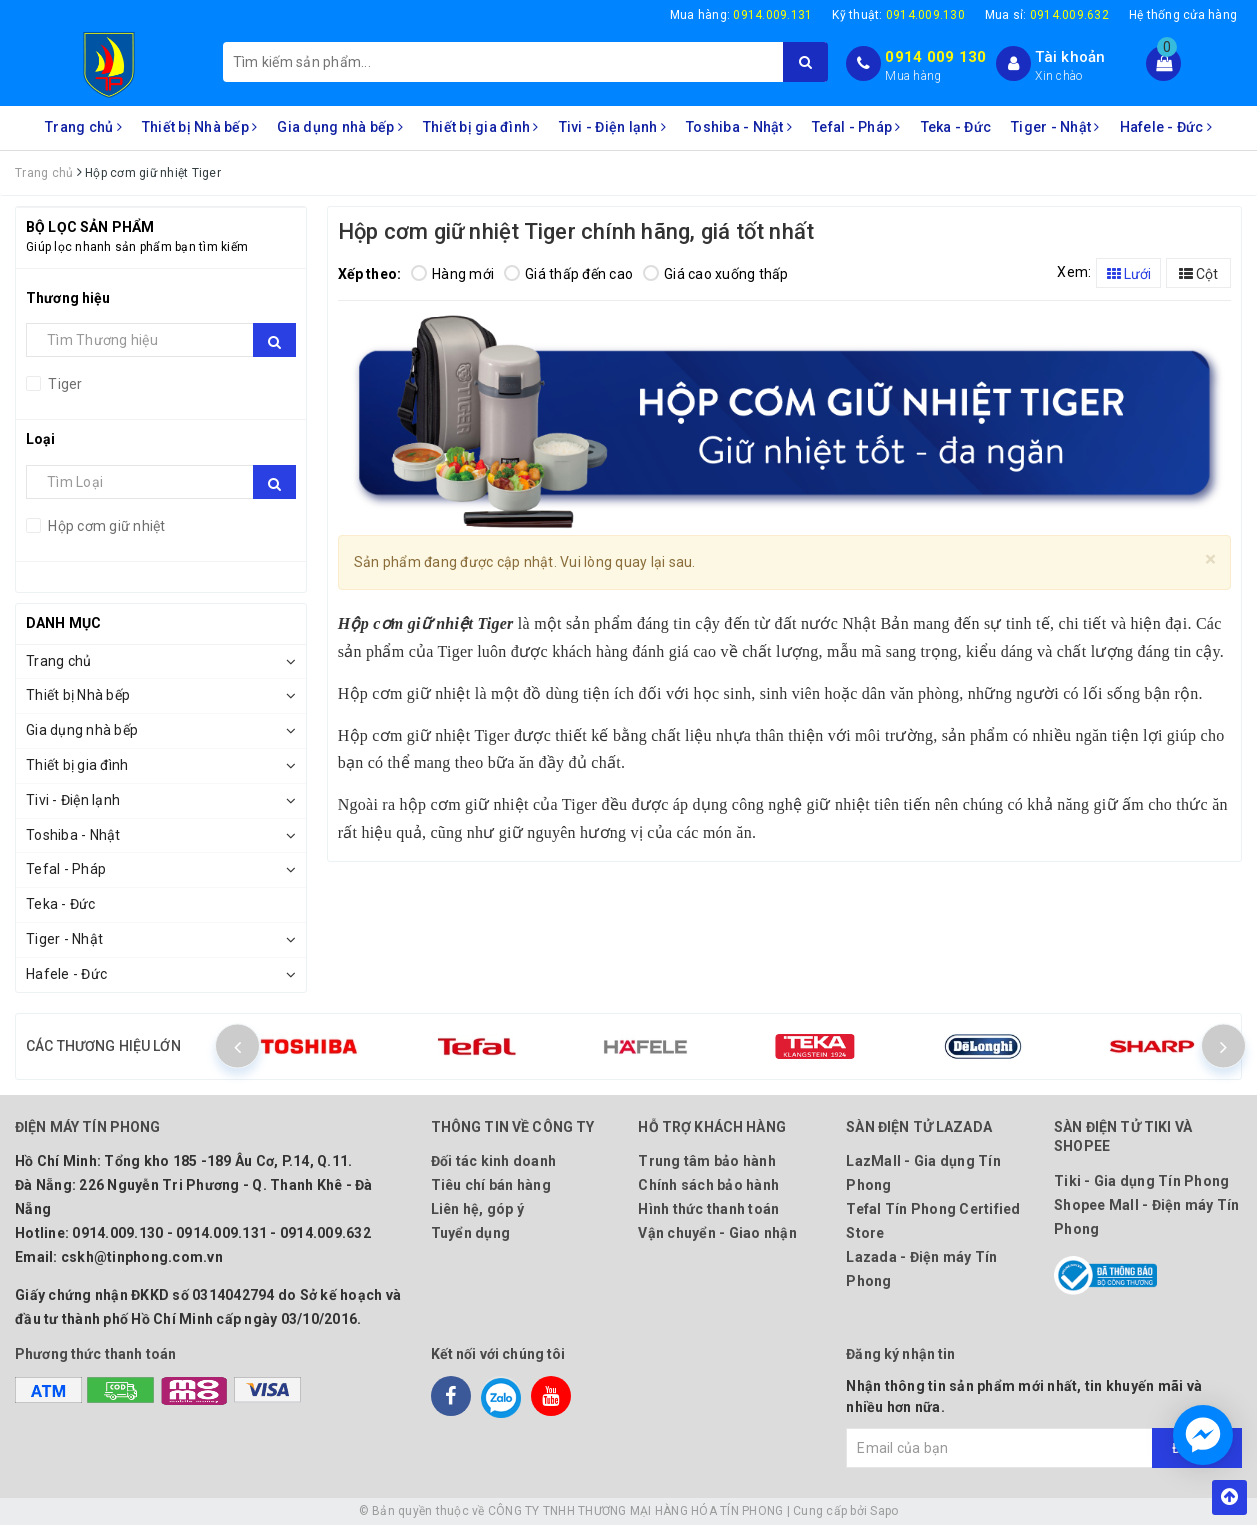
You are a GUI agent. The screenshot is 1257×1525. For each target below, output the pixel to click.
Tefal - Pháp (856, 127)
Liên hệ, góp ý (478, 1209)
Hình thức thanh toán (708, 1209)
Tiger (64, 384)
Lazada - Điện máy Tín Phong (921, 1269)
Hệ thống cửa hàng (1183, 15)
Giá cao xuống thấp (716, 274)
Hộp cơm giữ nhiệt (105, 526)
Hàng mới (452, 274)
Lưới (1129, 274)
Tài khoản (1070, 57)
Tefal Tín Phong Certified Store (933, 1221)
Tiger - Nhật (1055, 127)
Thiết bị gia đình (481, 127)
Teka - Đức (956, 127)
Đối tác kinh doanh (494, 1161)
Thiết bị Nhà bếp (200, 127)
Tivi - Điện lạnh (613, 127)
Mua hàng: (741, 15)
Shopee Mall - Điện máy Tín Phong (1147, 1217)
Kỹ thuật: (898, 15)
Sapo (884, 1511)
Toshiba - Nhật (739, 127)
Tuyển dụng (471, 1233)
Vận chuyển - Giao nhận (717, 1233)
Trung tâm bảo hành (707, 1161)
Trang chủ (83, 127)
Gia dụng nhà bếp (340, 127)
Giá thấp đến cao (568, 274)
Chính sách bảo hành (708, 1185)
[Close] (1210, 559)
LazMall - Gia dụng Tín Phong (923, 1173)
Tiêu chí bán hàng (491, 1185)
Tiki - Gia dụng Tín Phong (1141, 1181)
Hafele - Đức (1166, 127)
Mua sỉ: (1047, 15)
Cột (1198, 274)
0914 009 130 (935, 57)
